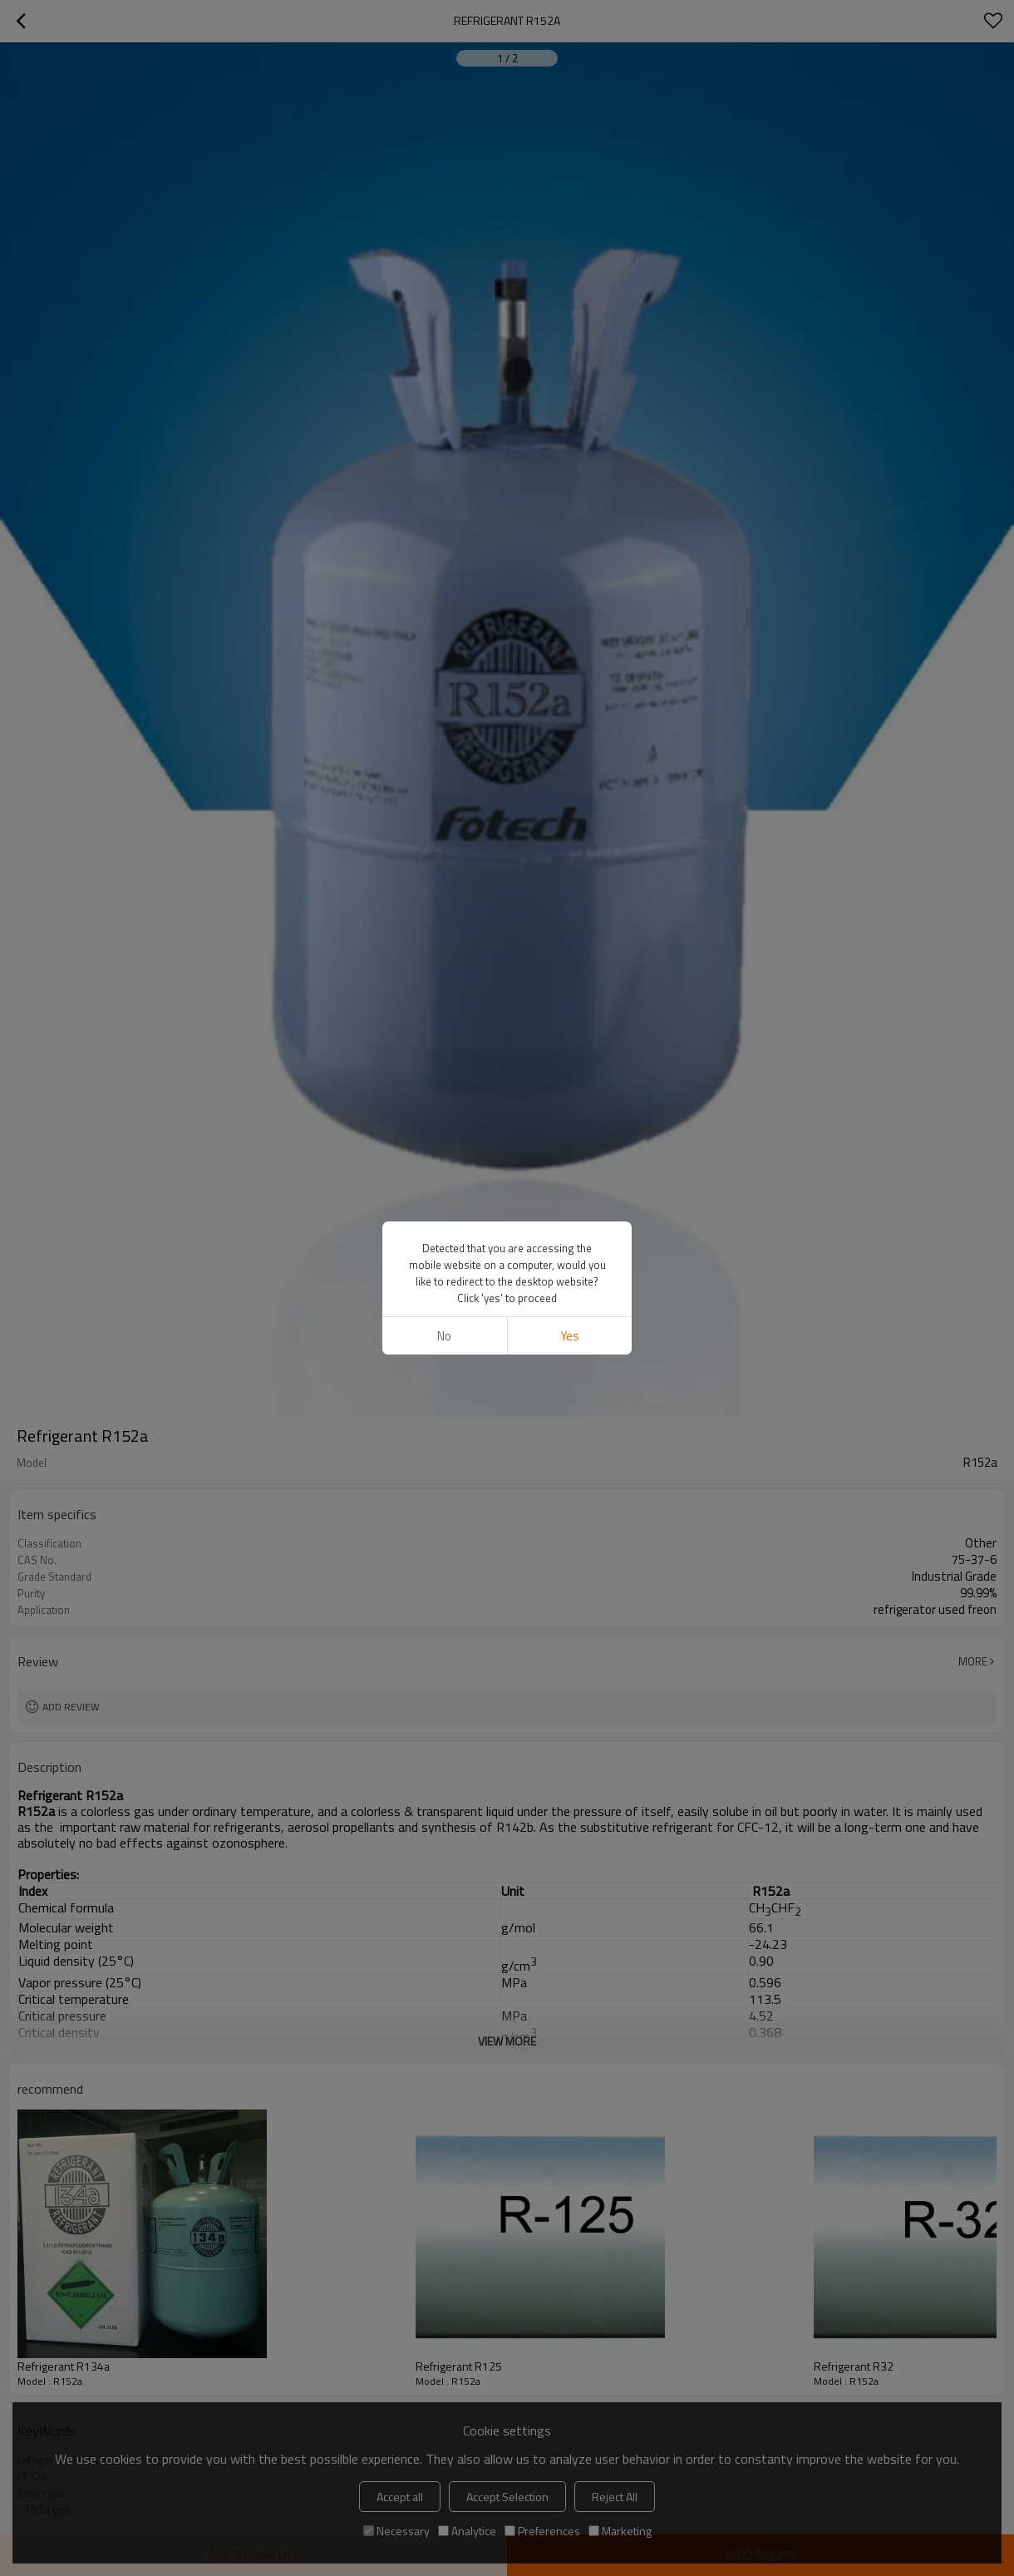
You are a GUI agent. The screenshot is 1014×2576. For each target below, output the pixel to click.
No (444, 1335)
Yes (569, 1335)
